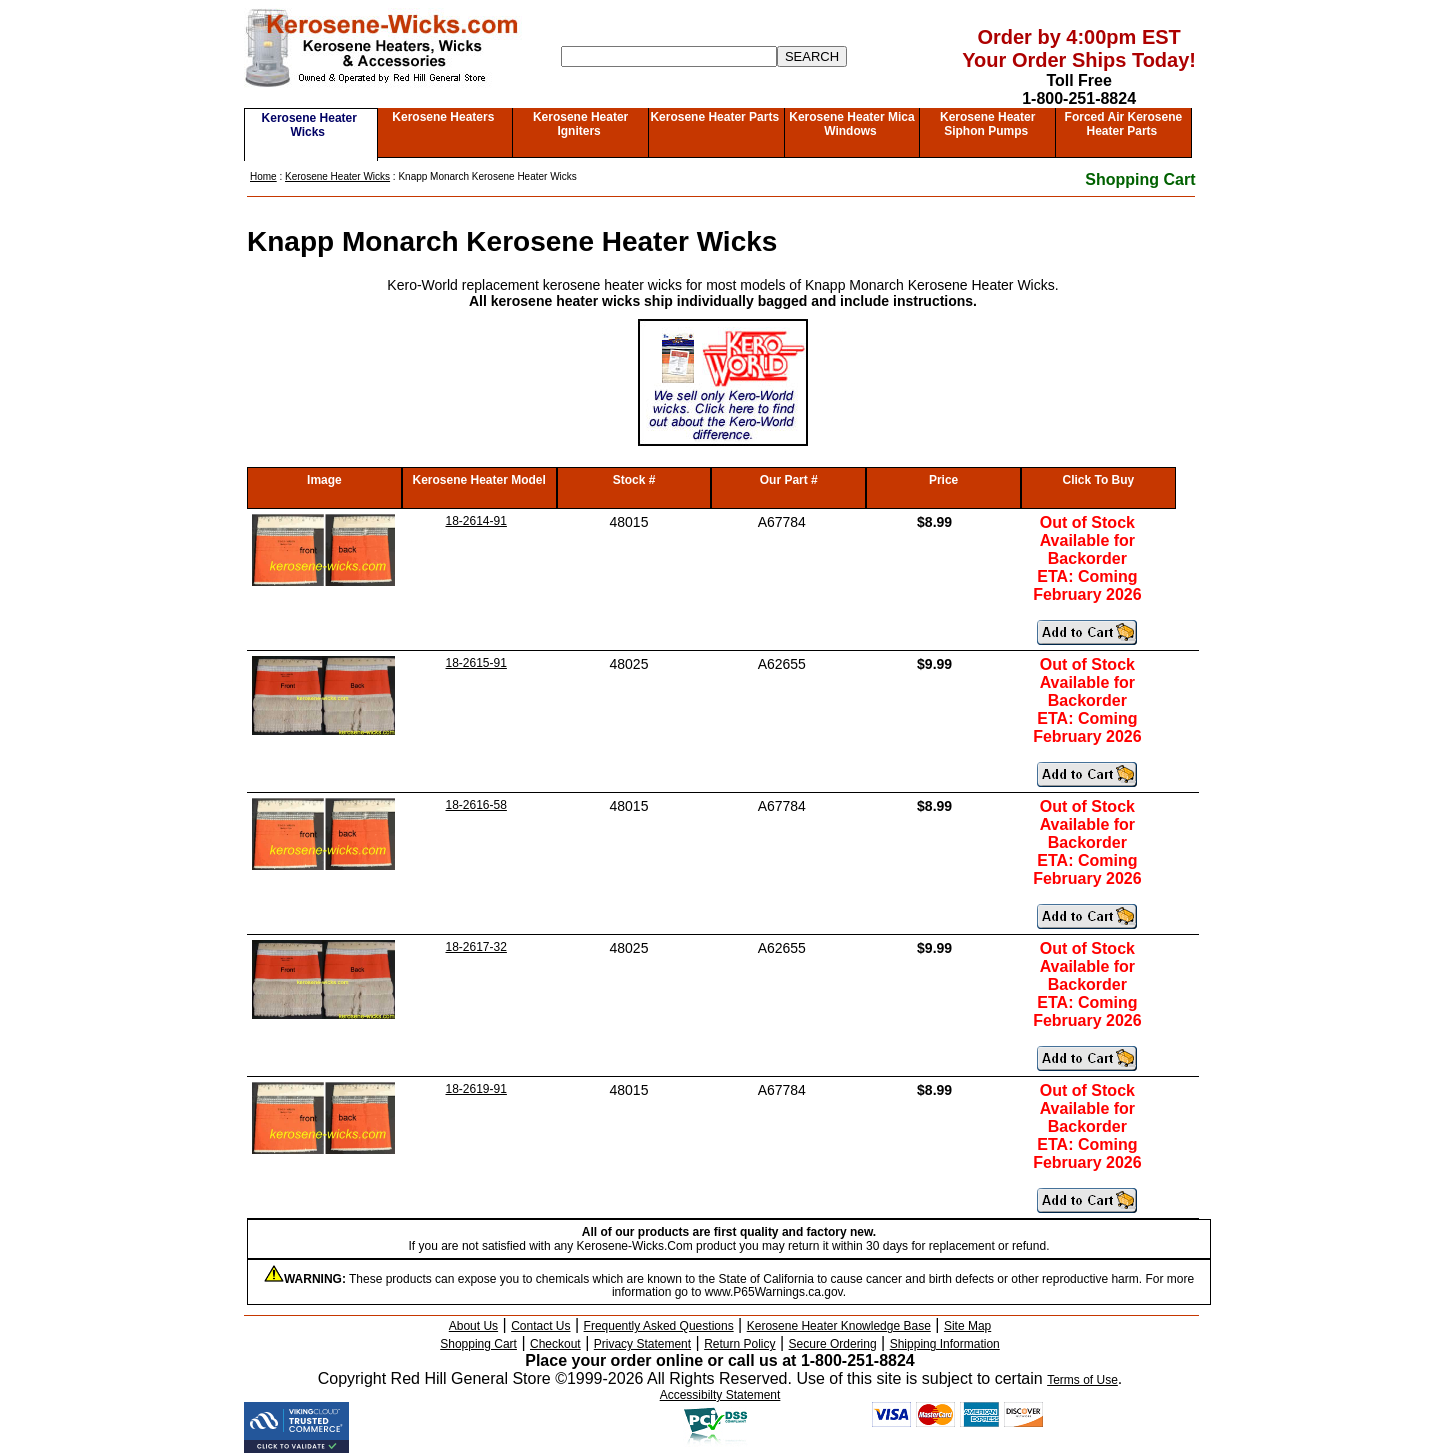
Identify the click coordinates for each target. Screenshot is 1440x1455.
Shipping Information (945, 1344)
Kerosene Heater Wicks (309, 125)
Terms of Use (1082, 1380)
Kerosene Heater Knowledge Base (839, 1326)
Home (263, 176)
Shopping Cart (1140, 179)
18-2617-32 (476, 947)
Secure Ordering (833, 1344)
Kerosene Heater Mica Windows (851, 124)
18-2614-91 (476, 521)
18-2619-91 (476, 1089)
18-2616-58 (476, 805)
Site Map (967, 1326)
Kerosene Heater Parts (714, 117)
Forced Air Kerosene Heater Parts (1124, 124)
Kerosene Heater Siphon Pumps (987, 124)
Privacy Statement (642, 1344)
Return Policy (739, 1344)
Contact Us (540, 1326)
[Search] (669, 56)
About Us (473, 1326)
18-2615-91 (476, 663)
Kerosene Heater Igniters (580, 124)
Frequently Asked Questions (659, 1326)
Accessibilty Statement (720, 1395)
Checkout (555, 1344)
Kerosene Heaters (443, 117)
